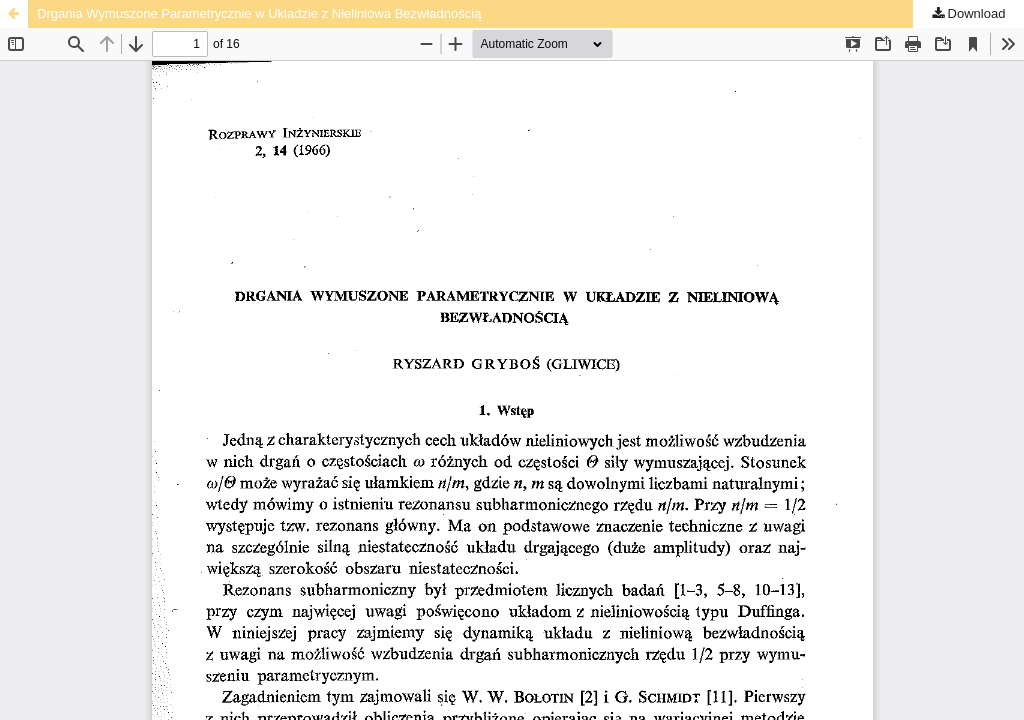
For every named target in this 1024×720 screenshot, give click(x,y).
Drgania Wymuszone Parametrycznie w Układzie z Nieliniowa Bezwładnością (259, 13)
